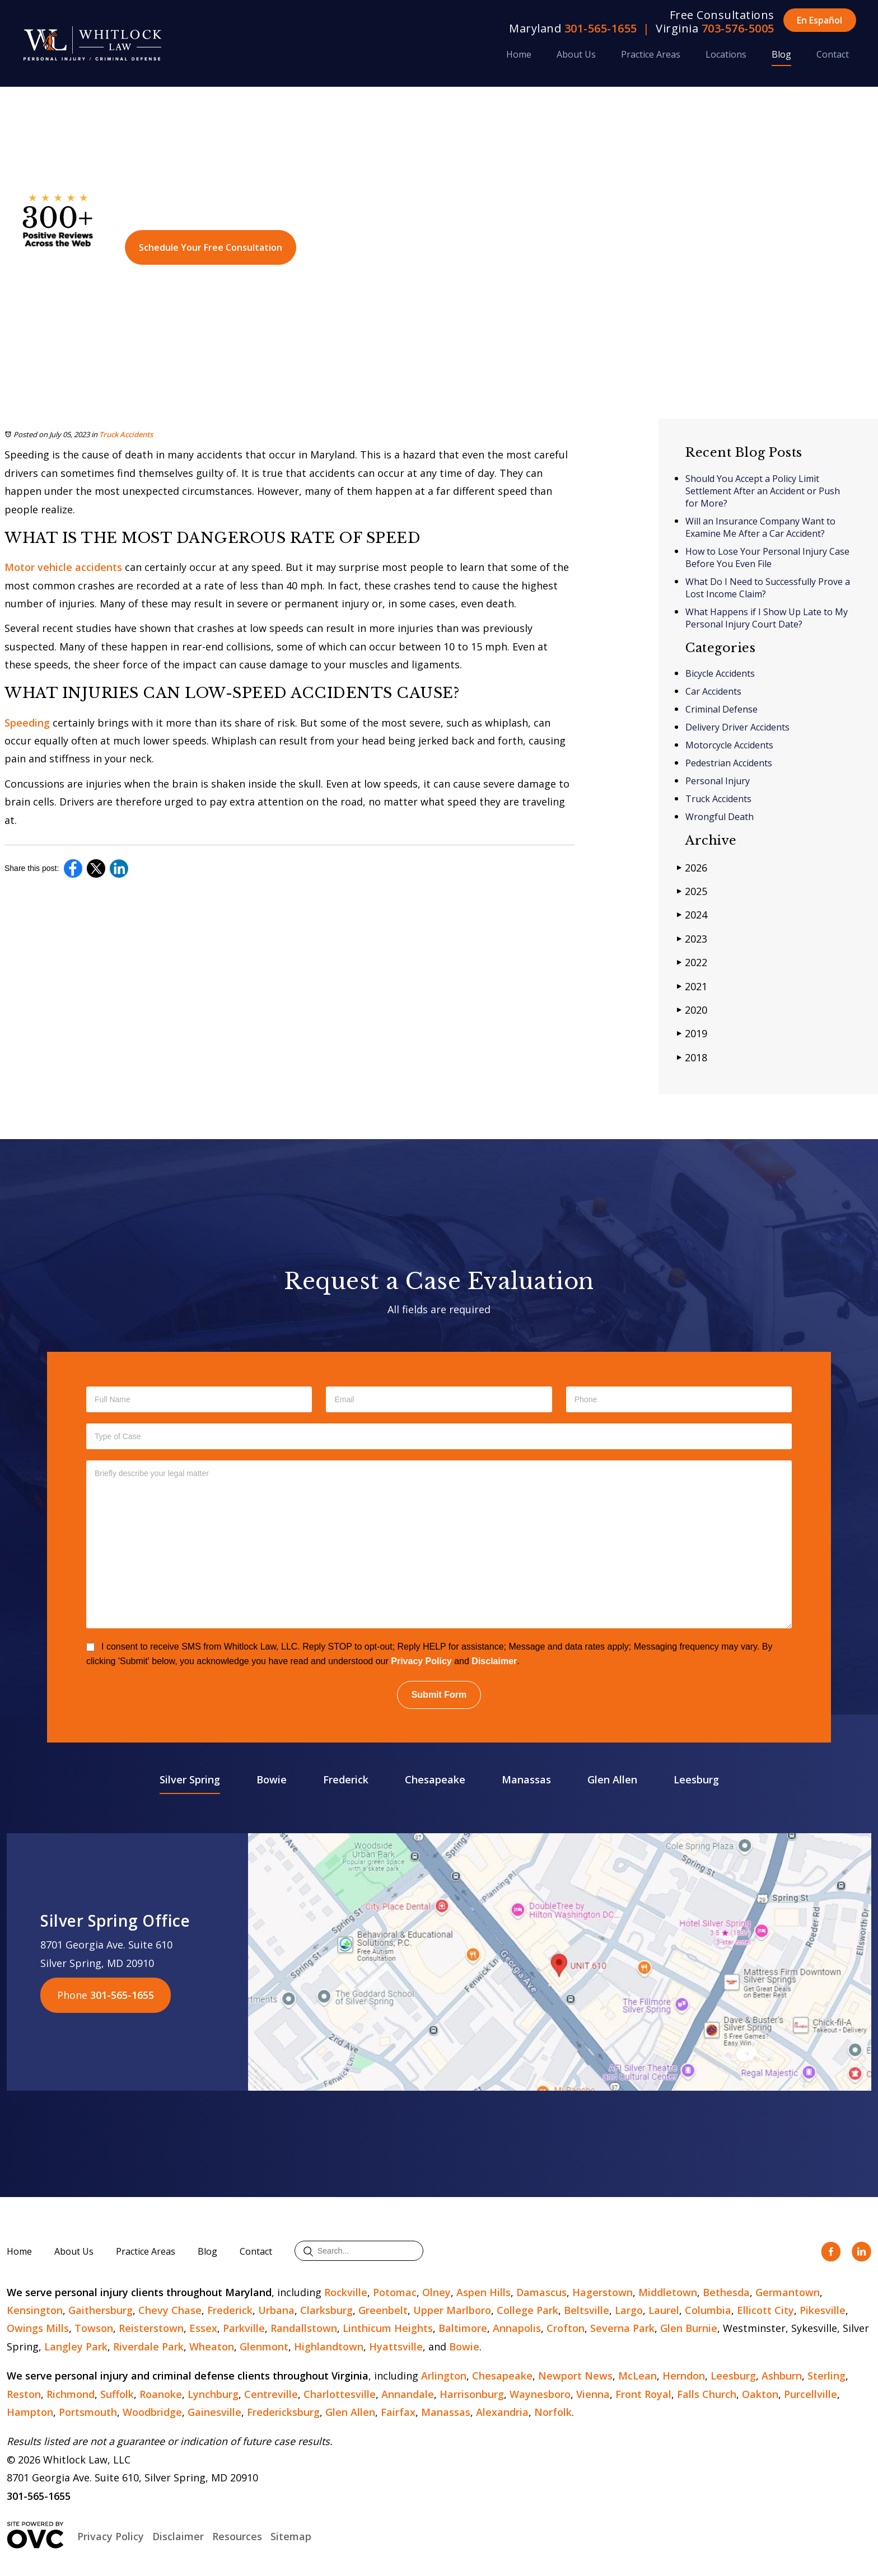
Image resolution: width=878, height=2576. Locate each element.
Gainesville (214, 2412)
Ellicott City (765, 2310)
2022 (692, 962)
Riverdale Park (148, 2346)
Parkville (244, 2328)
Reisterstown (151, 2328)
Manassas (526, 1779)
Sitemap (290, 2536)
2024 (692, 914)
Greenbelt (383, 2310)
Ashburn (782, 2375)
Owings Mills (38, 2328)
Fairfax (398, 2412)
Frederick (345, 1779)
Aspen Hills (483, 2292)
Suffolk (117, 2394)
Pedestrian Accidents (728, 763)
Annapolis (517, 2328)
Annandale (407, 2394)
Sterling (826, 2375)
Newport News (575, 2375)
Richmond (70, 2394)
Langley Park (76, 2346)
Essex (203, 2328)
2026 (692, 867)
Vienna (593, 2394)
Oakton (760, 2394)
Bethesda (726, 2292)
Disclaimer (494, 1661)
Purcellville (810, 2394)
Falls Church (706, 2394)
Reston (24, 2394)
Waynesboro (540, 2394)
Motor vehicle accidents (63, 567)
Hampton (30, 2412)
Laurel (663, 2310)
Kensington (35, 2310)
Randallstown (303, 2328)
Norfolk (553, 2412)
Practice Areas (650, 54)
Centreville (271, 2394)
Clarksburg (326, 2310)
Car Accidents (713, 691)
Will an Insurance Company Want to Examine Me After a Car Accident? (760, 527)
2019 (692, 1033)
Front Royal (643, 2394)
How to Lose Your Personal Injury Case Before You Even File (767, 557)
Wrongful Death (719, 817)
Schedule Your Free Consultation (210, 247)
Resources (237, 2536)
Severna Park (622, 2328)
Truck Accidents (126, 434)
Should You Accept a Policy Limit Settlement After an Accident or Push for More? (762, 490)
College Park (527, 2310)
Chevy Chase (170, 2310)
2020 (692, 1009)
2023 (692, 938)
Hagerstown (602, 2292)
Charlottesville (339, 2394)
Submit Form (439, 1694)
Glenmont (264, 2346)
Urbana (276, 2310)
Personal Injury (717, 781)
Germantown (787, 2292)
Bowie (271, 1779)
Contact (832, 54)
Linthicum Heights (388, 2328)
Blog (781, 54)
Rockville (345, 2292)
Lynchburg (213, 2394)
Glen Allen (612, 1779)
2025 (692, 891)
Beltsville (586, 2310)
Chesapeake (435, 1779)
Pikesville (823, 2310)
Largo (629, 2310)
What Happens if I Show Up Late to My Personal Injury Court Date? (766, 618)
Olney (436, 2292)
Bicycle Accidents (720, 673)
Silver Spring (190, 1779)
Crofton (566, 2328)
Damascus (541, 2292)
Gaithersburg (100, 2310)
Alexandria (502, 2412)
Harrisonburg (472, 2394)
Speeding (27, 722)
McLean (637, 2375)
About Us (576, 54)
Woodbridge (152, 2412)
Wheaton (211, 2346)
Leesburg (696, 1779)
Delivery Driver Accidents (737, 727)
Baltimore (462, 2328)
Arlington (443, 2375)
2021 (692, 986)
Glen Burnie (688, 2328)
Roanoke (160, 2394)
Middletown (667, 2292)
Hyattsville (396, 2346)
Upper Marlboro (452, 2310)
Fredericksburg (283, 2412)
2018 (692, 1057)
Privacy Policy (421, 1661)
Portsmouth (88, 2412)
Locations (726, 54)
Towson (93, 2328)
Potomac (395, 2292)
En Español (819, 20)
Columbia (708, 2310)
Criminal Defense (721, 709)
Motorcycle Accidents (729, 745)
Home (518, 54)
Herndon (683, 2375)
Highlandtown (328, 2346)
